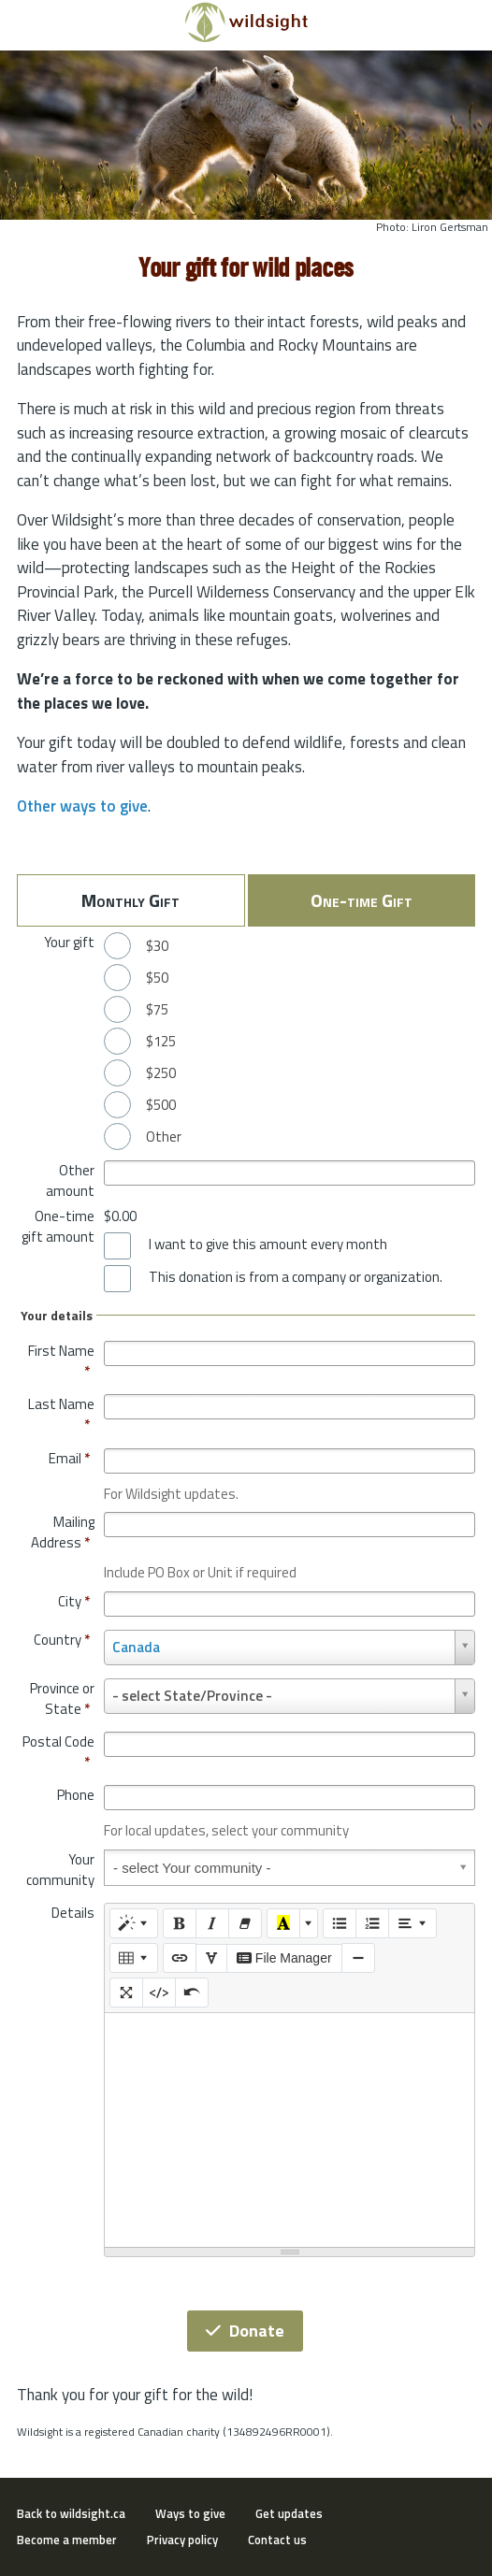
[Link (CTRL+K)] (179, 1958)
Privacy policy (182, 2539)
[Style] (133, 1923)
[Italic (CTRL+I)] (212, 1923)
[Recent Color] (283, 1923)
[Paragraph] (412, 1923)
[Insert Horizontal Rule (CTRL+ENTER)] (358, 1958)
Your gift (69, 942)
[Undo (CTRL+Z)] (192, 1993)
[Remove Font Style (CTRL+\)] (245, 1923)
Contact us (277, 2539)
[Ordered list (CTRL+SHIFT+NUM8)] (372, 1923)
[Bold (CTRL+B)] (179, 1923)
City (74, 1601)
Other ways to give (82, 806)
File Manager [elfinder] (284, 1957)
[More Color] (308, 1923)
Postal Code (58, 1752)
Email (69, 1458)
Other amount (70, 1180)
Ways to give (190, 2513)
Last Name (61, 1414)
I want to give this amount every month (268, 1244)
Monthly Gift (130, 899)
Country (62, 1639)
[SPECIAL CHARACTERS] (211, 1959)
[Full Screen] (126, 1993)
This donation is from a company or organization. (295, 1277)
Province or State (62, 1698)
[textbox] (289, 2130)
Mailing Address (62, 1532)
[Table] (133, 1958)
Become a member (67, 2539)
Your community (60, 1870)
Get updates (289, 2513)
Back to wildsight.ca (71, 2513)
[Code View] (159, 1993)
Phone (75, 1795)
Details (72, 1912)
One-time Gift (361, 899)
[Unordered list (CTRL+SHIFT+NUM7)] (339, 1923)
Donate (245, 2330)
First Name (61, 1361)
